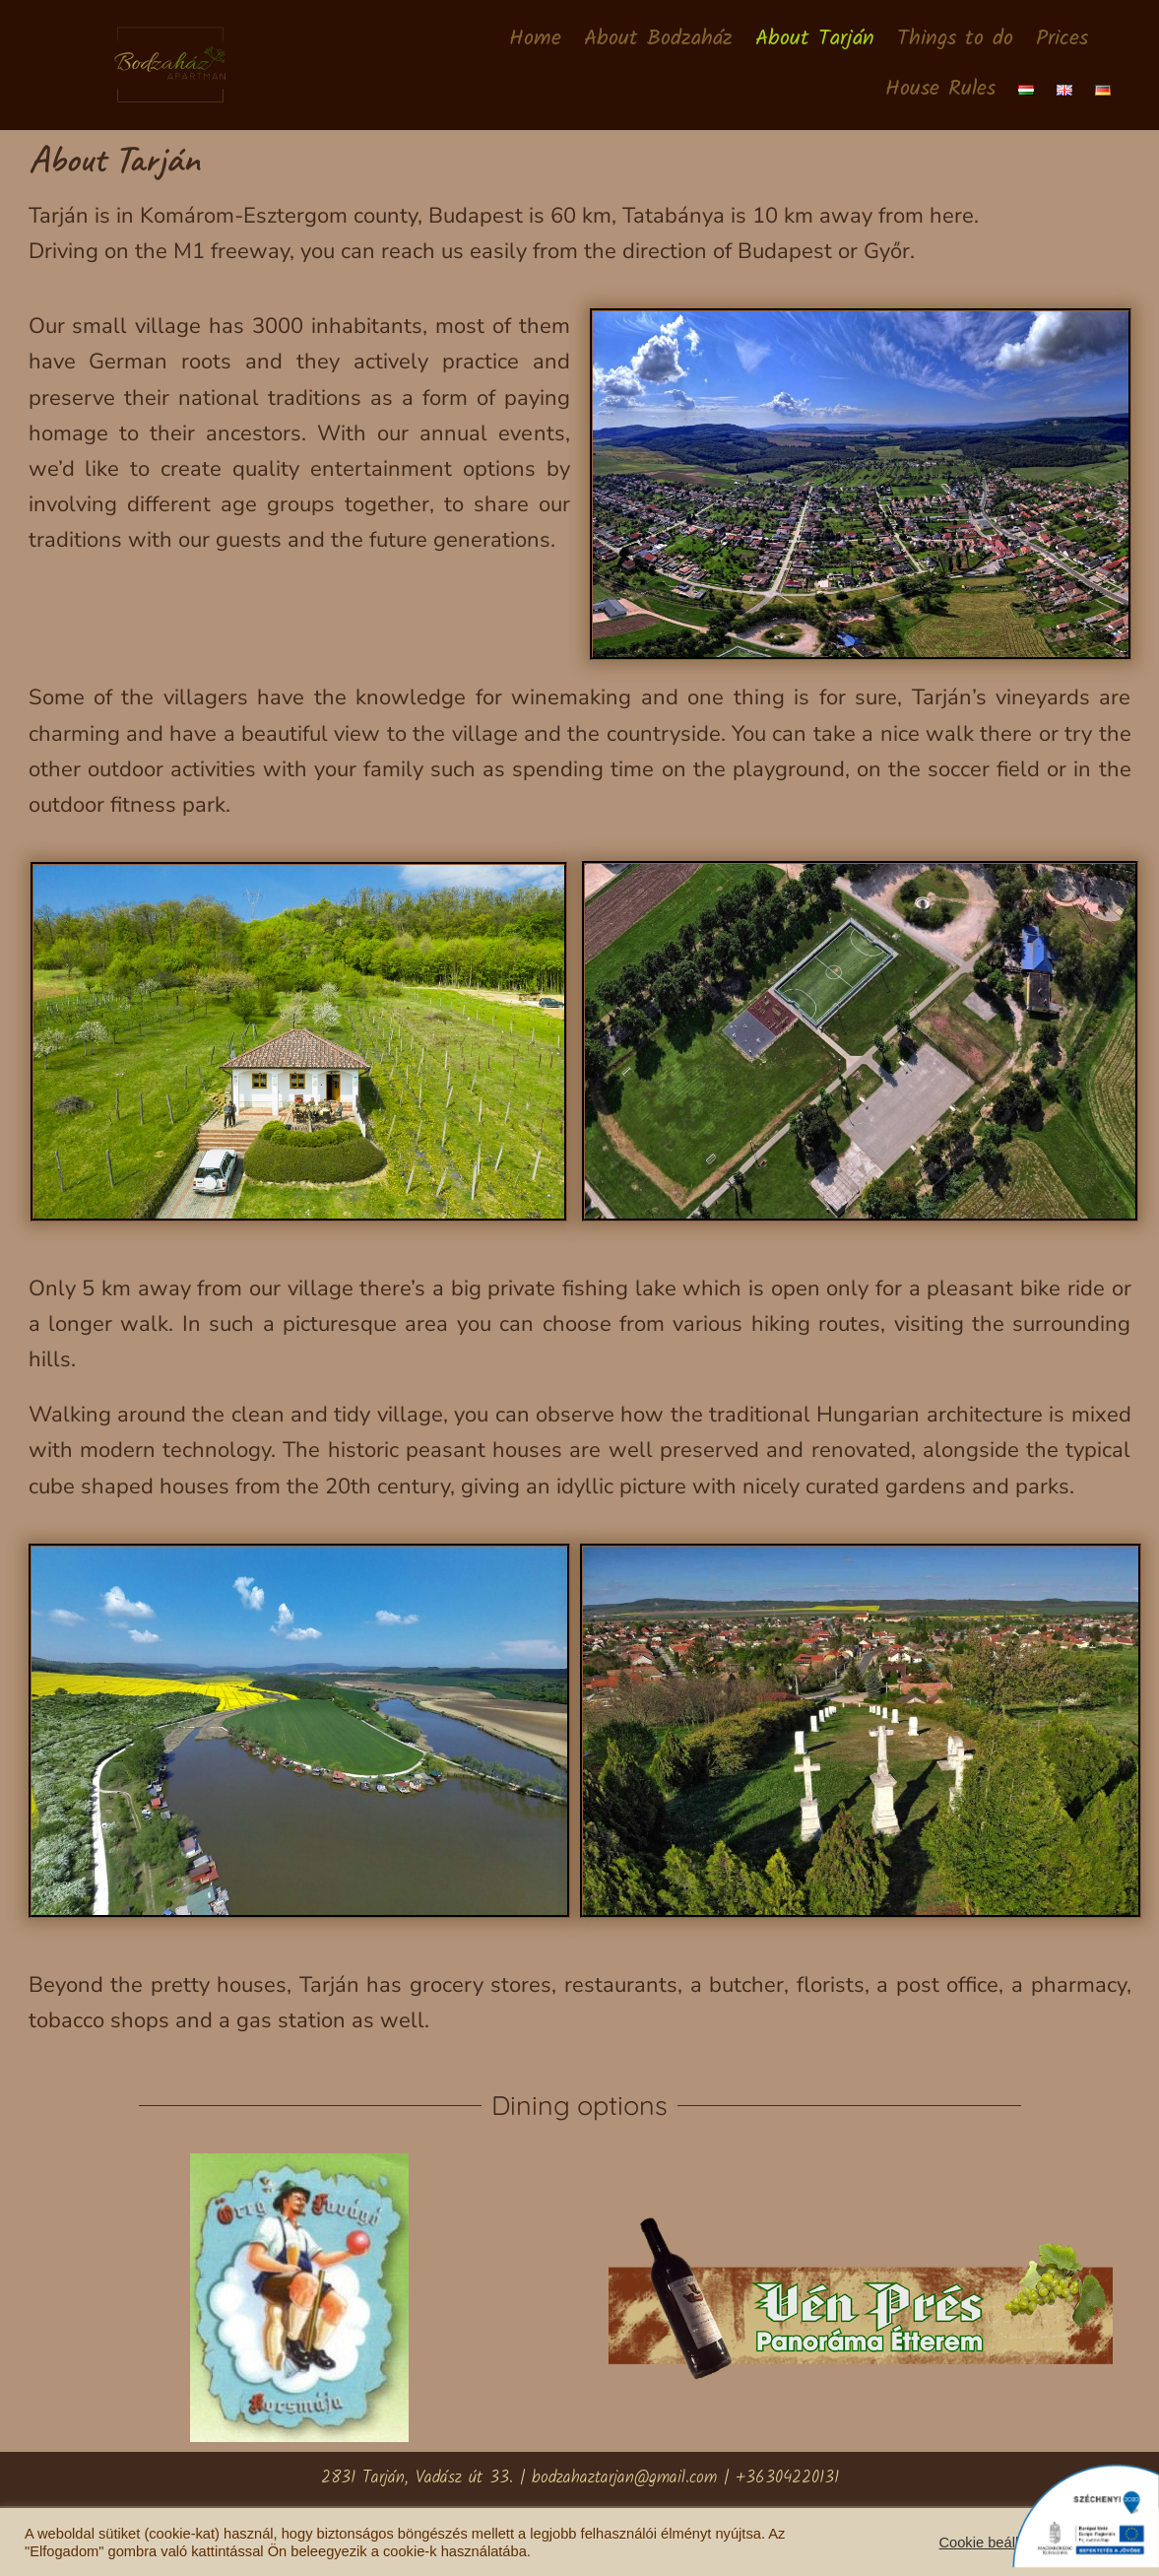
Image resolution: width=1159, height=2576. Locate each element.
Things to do (955, 40)
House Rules (940, 90)
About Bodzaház (658, 40)
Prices (1062, 40)
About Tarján (814, 40)
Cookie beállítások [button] (997, 2542)
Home (535, 40)
